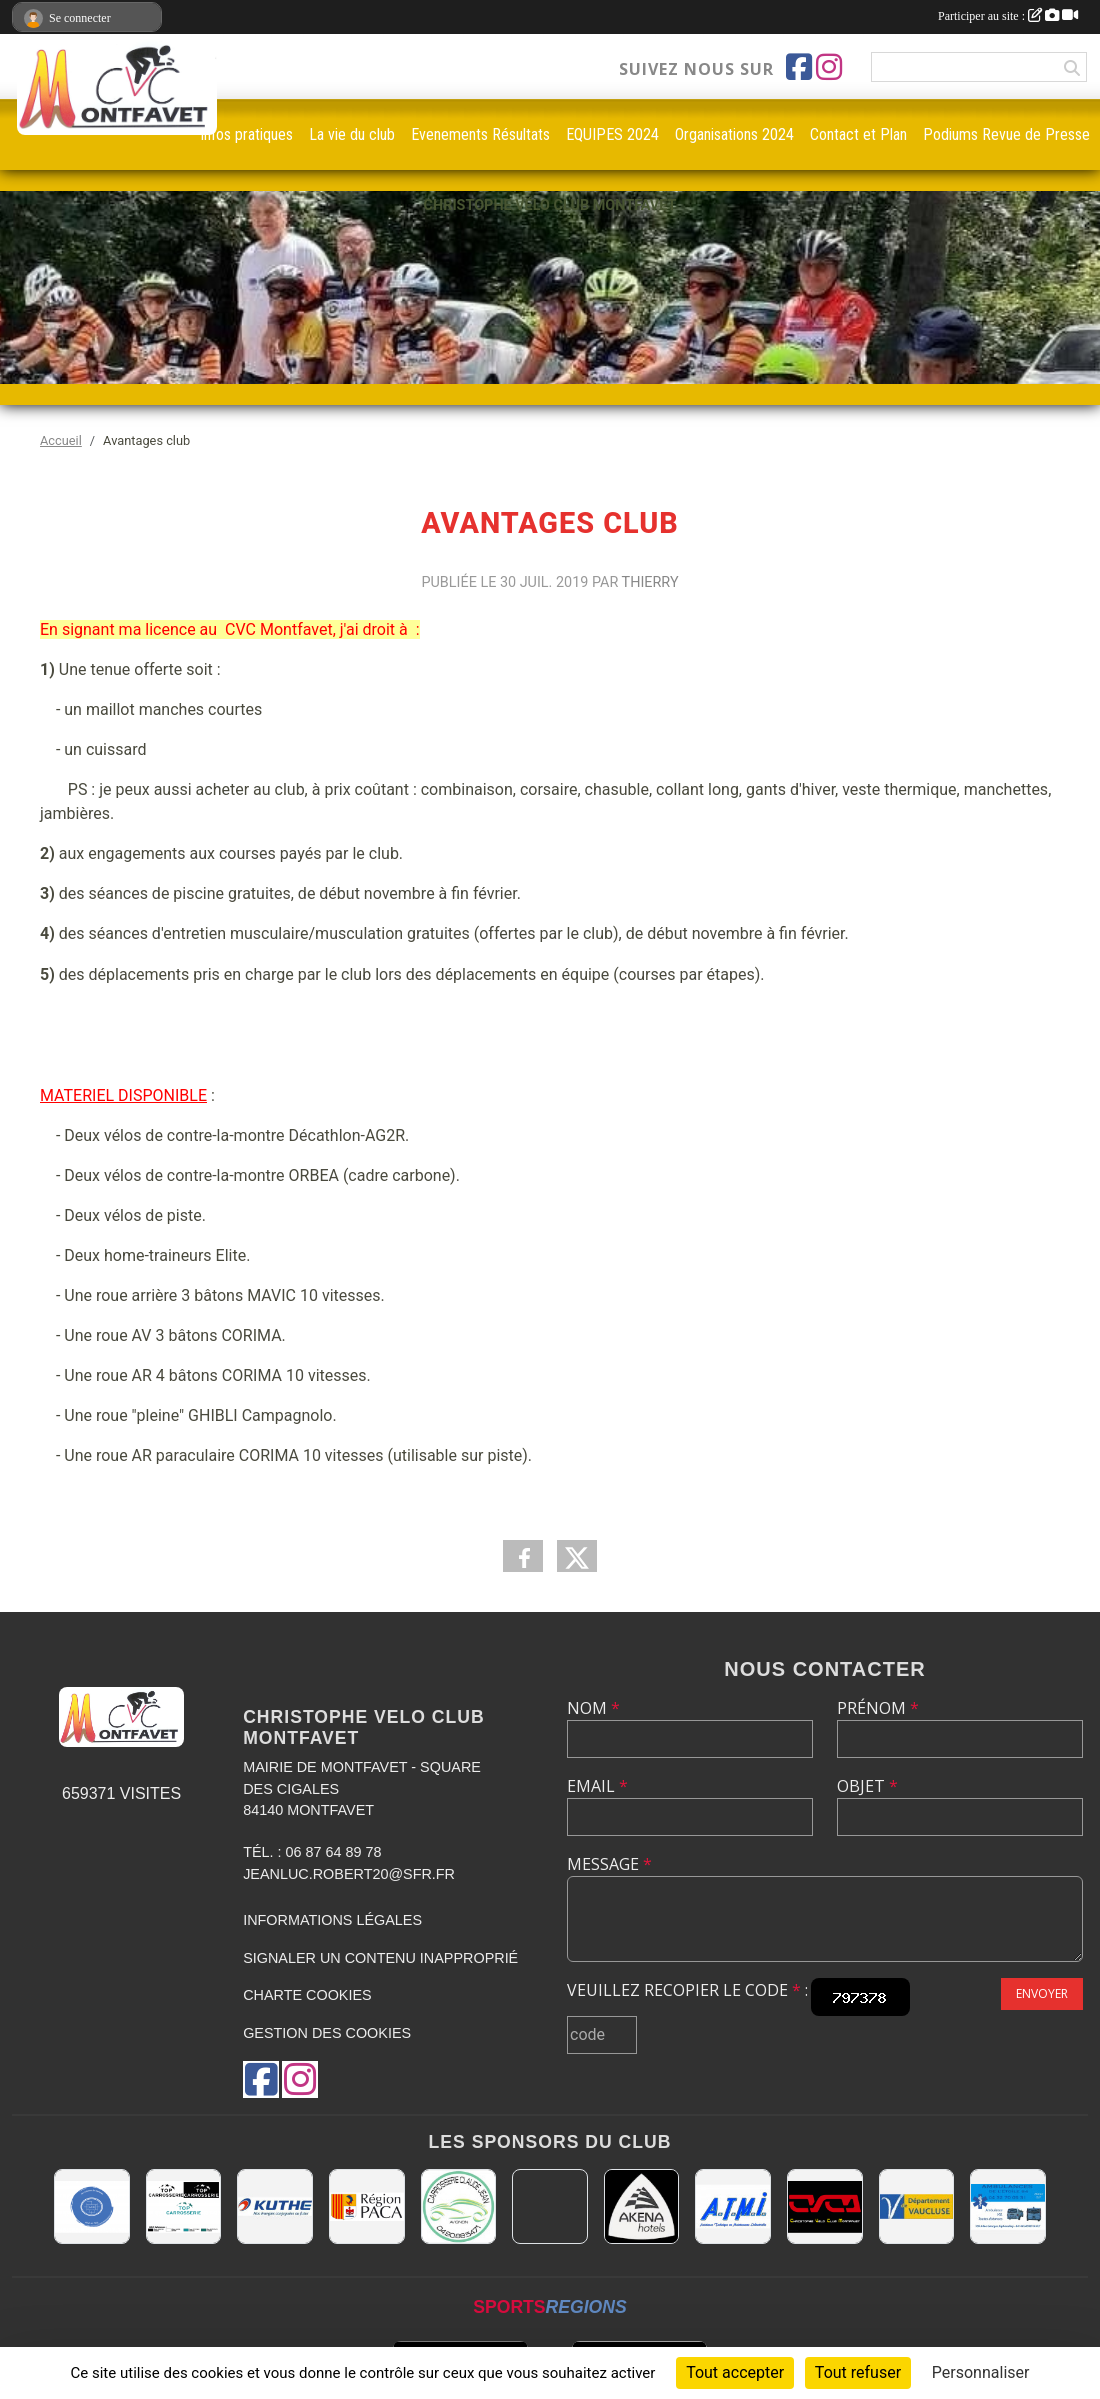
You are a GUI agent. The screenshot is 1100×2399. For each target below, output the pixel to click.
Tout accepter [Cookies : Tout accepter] (735, 2372)
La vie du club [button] (352, 134)
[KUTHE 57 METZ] (275, 2207)
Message (609, 1864)
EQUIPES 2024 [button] (612, 134)
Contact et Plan (858, 134)
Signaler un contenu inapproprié (380, 1958)
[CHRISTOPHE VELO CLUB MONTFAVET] (825, 2207)
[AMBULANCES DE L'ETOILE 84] (1008, 2207)
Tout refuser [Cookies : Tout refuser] (858, 2372)
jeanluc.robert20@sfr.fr (349, 1874)
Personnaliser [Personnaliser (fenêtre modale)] (981, 2372)
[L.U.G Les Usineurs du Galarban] (92, 2207)
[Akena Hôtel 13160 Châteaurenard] (642, 2207)
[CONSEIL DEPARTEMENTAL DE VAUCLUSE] (917, 2207)
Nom (593, 1708)
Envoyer (1042, 1993)
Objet (867, 1786)
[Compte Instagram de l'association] (829, 67)
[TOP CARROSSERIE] (184, 2207)
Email (597, 1786)
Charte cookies (307, 1995)
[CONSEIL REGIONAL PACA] (367, 2207)
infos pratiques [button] (247, 134)
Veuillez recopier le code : (687, 1990)
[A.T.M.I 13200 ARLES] (733, 2207)
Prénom (878, 1708)
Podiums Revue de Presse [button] (1006, 134)
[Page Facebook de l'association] (799, 67)
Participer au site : (1008, 16)
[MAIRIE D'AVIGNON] (550, 2207)
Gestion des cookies (327, 2033)
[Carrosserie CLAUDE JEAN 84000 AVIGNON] (459, 2207)
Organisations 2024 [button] (734, 134)
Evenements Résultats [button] (480, 134)
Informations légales (332, 1920)
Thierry (650, 582)
